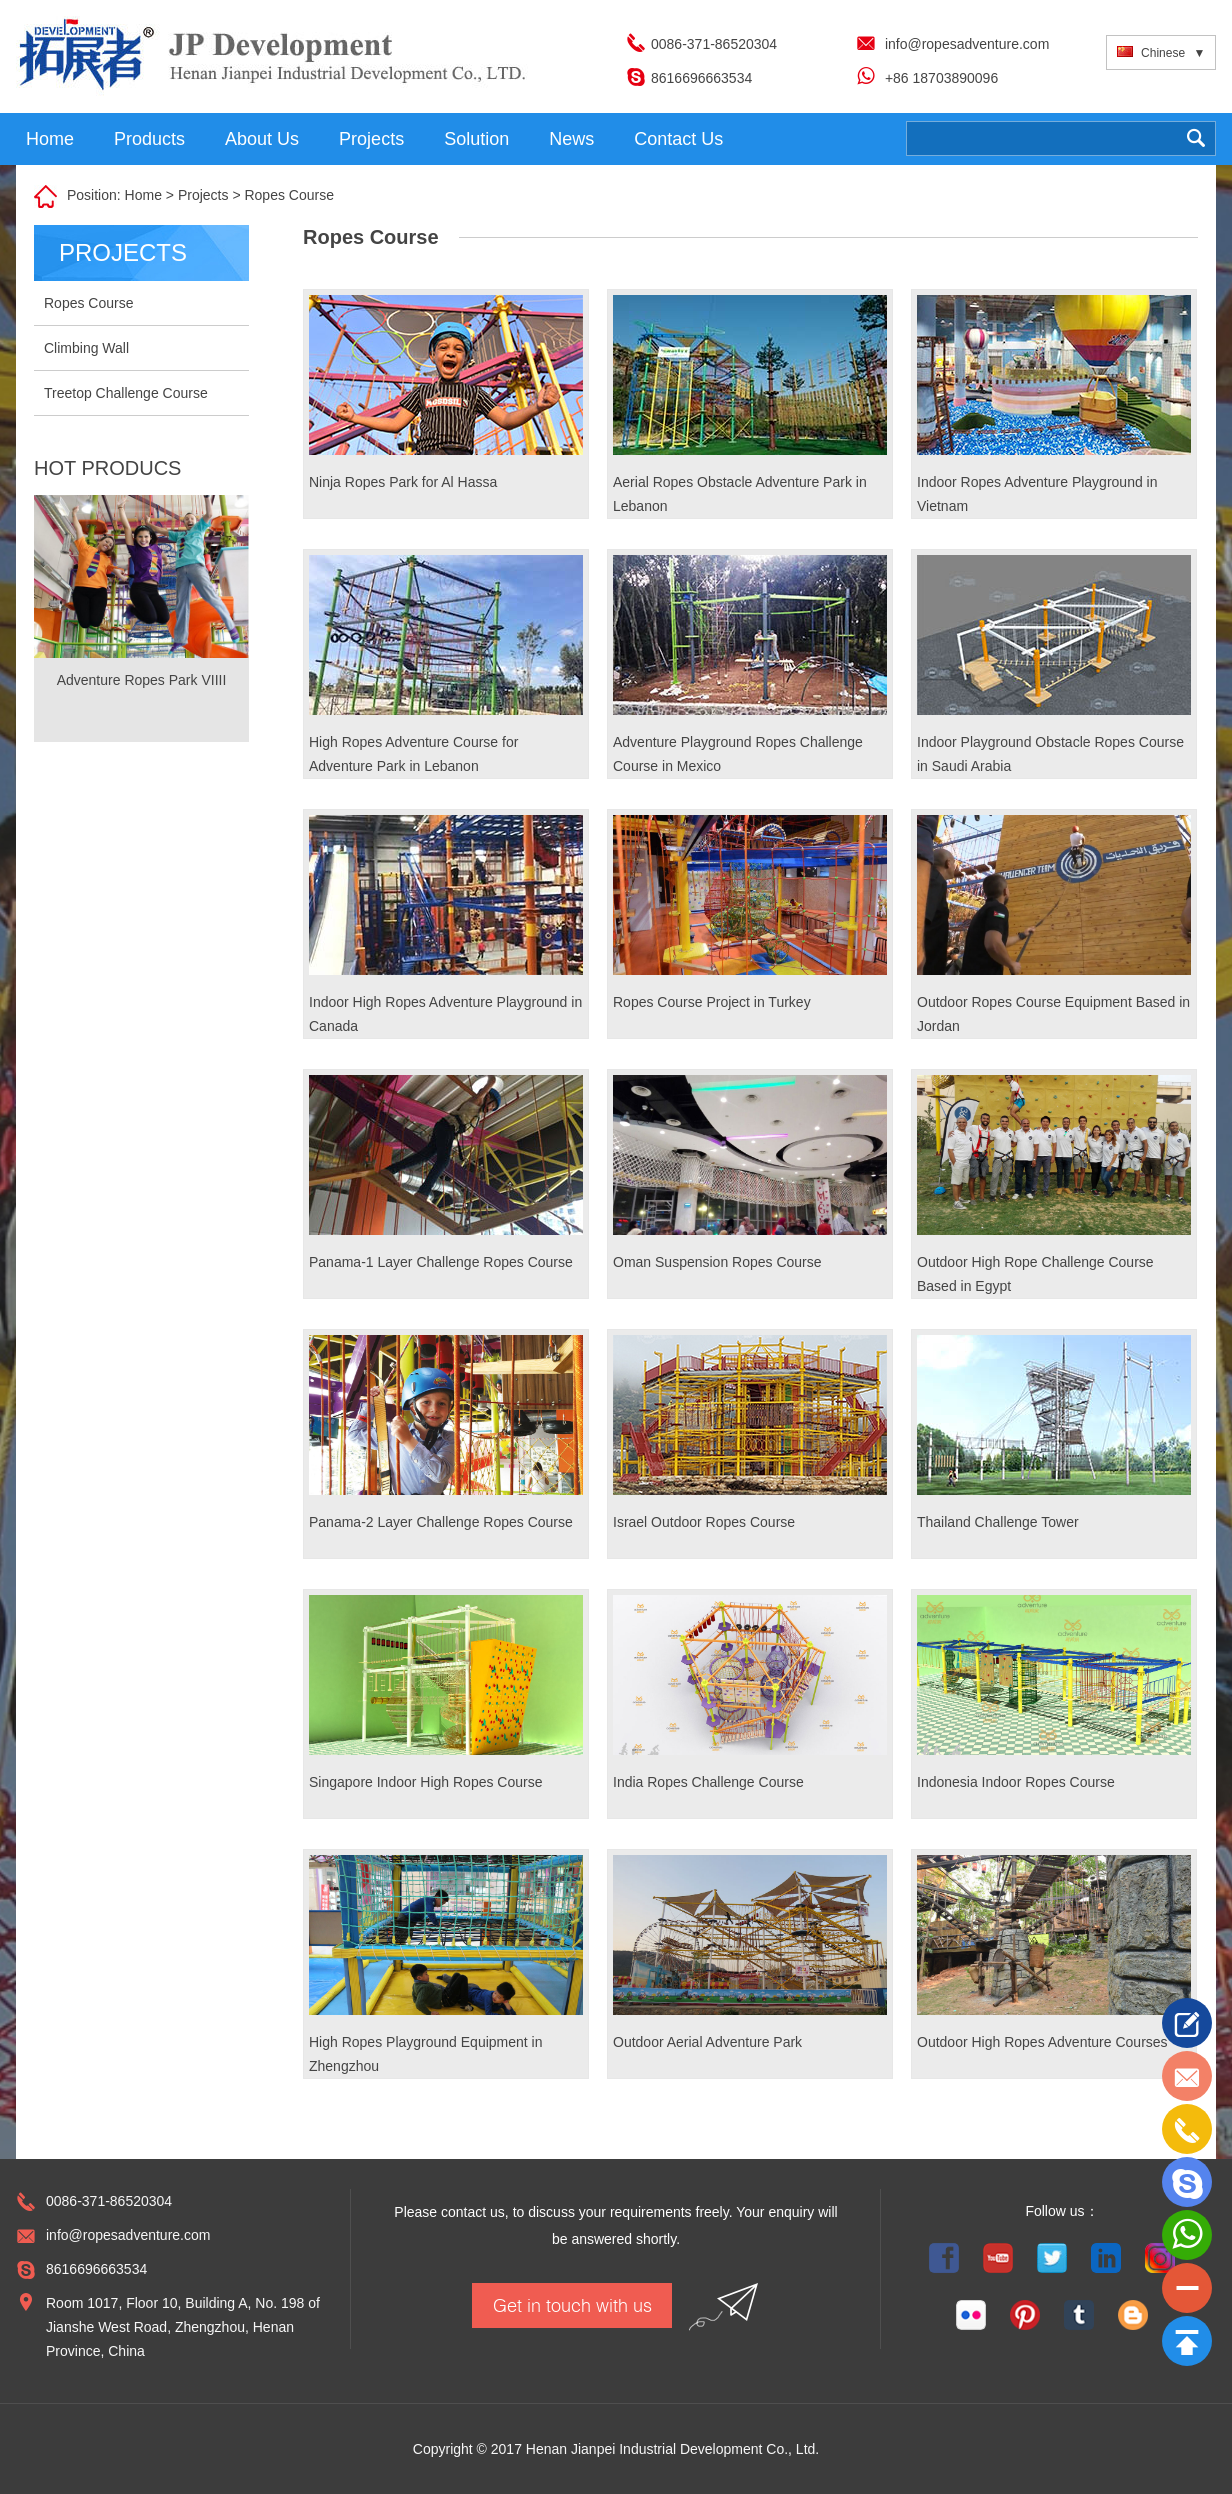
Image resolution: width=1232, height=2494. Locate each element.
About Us (262, 139)
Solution (476, 139)
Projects (371, 139)
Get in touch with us (572, 2305)
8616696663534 (701, 78)
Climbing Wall (86, 348)
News (571, 139)
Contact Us (678, 139)
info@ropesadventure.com (967, 44)
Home (50, 139)
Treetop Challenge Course (126, 393)
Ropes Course (289, 195)
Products (149, 139)
